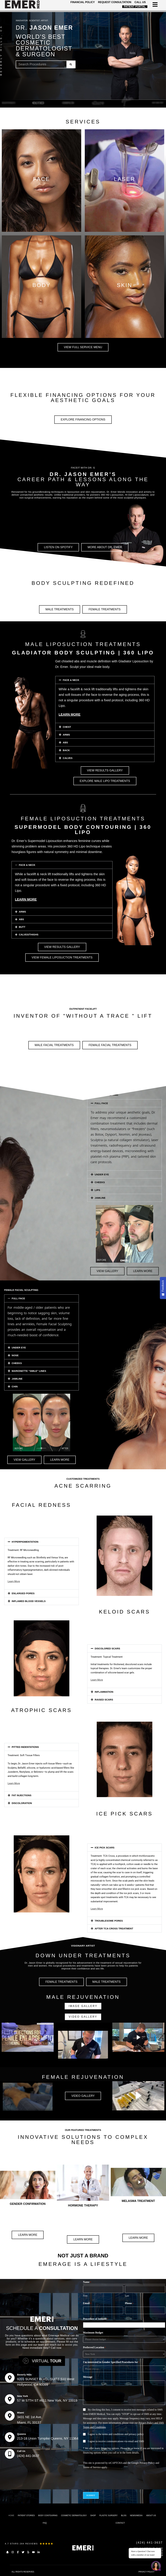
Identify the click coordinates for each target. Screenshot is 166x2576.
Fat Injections (21, 1795)
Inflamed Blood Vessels (29, 1601)
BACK (66, 750)
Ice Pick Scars (104, 1847)
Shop (93, 2515)
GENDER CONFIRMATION (28, 2203)
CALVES (67, 758)
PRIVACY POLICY (146, 2572)
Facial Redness (41, 1505)
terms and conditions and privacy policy (123, 2434)
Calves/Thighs (28, 934)
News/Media (136, 2515)
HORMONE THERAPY (83, 2205)
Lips (97, 1190)
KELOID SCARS (124, 1612)
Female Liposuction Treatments (83, 819)
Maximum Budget (93, 2332)
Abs (21, 919)
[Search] (70, 64)
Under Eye (102, 1174)
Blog (123, 2515)
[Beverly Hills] (10, 2378)
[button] (104, 680)
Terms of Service (92, 2467)
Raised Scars (104, 1699)
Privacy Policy (147, 2462)
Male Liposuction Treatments (83, 644)
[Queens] (10, 2437)
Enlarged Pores (23, 1593)
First (85, 2295)
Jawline (100, 1197)
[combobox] (124, 2325)
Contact (120, 2523)
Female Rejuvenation (83, 2077)
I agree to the (116, 2434)
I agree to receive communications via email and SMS (116, 2441)
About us (151, 2515)
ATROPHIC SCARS (41, 1710)
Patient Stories (26, 2515)
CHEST (67, 726)
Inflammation (104, 1691)
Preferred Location (94, 2347)
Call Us (21, 2451)
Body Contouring (48, 2515)
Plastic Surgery (108, 2515)
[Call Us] (10, 2454)
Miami (20, 2412)
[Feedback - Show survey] (163, 1288)
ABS (65, 742)
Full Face (101, 1103)
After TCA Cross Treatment (114, 1928)
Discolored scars (107, 1648)
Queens (21, 2434)
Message (87, 2376)
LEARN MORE (69, 714)
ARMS (66, 734)
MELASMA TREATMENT (138, 2201)
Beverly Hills (24, 2374)
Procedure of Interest (95, 2319)
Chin (15, 1386)
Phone (129, 2303)
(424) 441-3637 (28, 2456)
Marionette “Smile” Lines (29, 1371)
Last (127, 2295)
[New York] (10, 2399)
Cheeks (100, 1182)
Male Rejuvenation (83, 1997)
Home (11, 2515)
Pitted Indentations (25, 1747)
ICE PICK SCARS (124, 1814)
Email (87, 2303)
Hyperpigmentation (25, 1541)
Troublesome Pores (109, 1920)
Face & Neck (71, 680)
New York (22, 2396)
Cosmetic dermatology (74, 2515)
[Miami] (10, 2416)
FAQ (45, 2523)
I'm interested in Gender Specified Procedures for (111, 2362)
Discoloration (22, 1803)
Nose (15, 1355)
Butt (22, 927)
